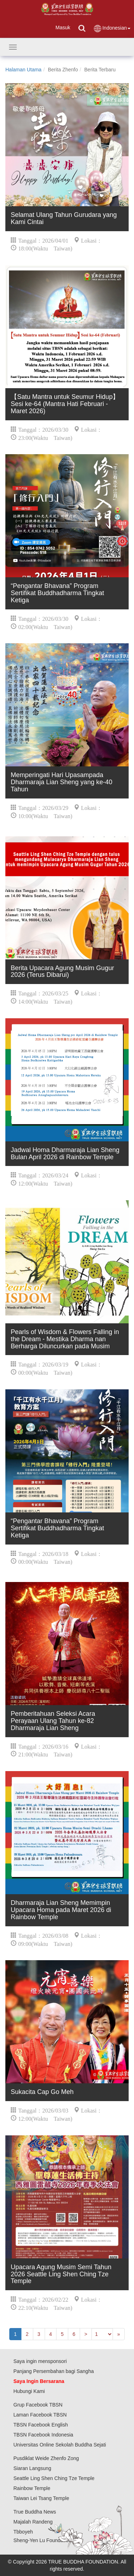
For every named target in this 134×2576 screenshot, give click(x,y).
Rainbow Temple (32, 2488)
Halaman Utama (23, 69)
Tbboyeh (23, 2532)
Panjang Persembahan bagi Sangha (54, 2371)
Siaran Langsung (32, 2468)
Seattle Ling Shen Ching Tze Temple (54, 2478)
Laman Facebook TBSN (40, 2415)
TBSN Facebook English (41, 2425)
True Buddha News (35, 2512)
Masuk (62, 27)
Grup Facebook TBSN (38, 2405)
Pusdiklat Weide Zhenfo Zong (46, 2458)
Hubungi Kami (29, 2391)
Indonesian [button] (111, 28)
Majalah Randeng (33, 2522)
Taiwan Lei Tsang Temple (41, 2498)
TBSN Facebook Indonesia (43, 2435)
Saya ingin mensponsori (40, 2361)
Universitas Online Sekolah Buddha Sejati (60, 2445)
